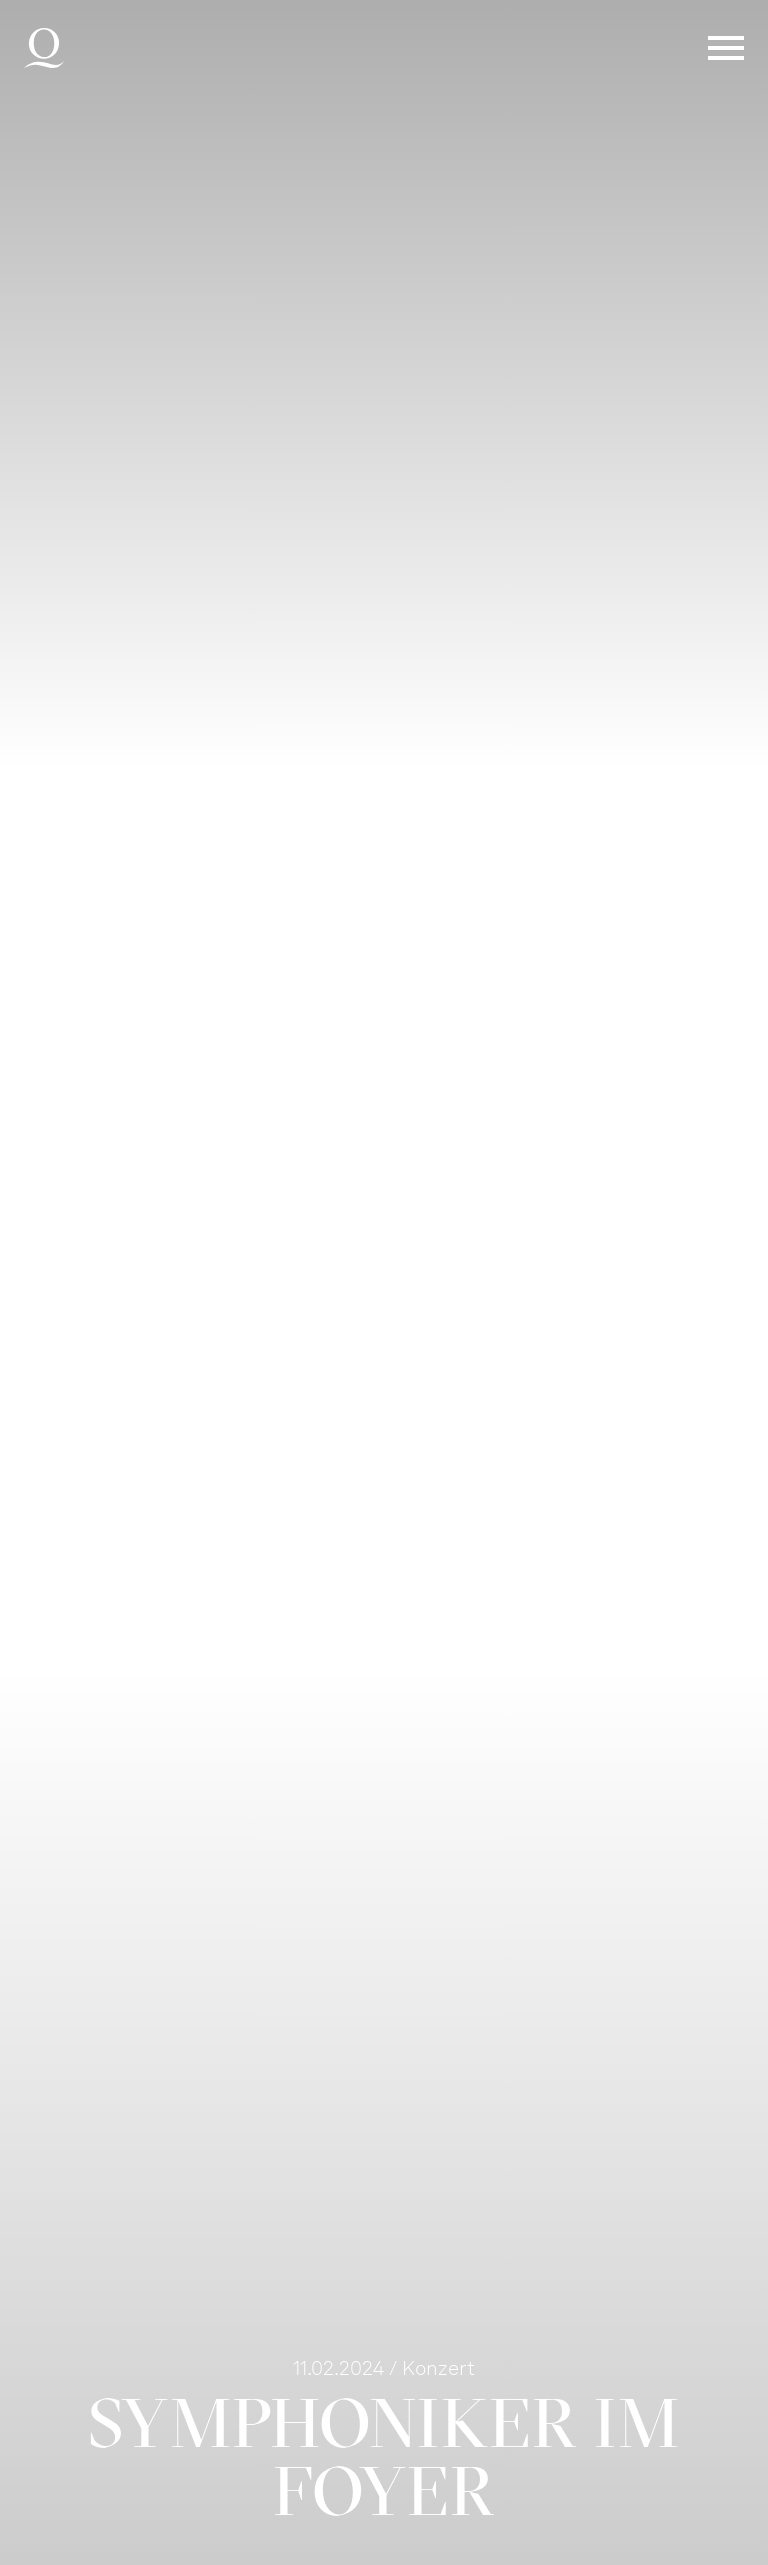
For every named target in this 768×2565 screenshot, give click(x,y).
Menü (726, 48)
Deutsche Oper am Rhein (44, 48)
